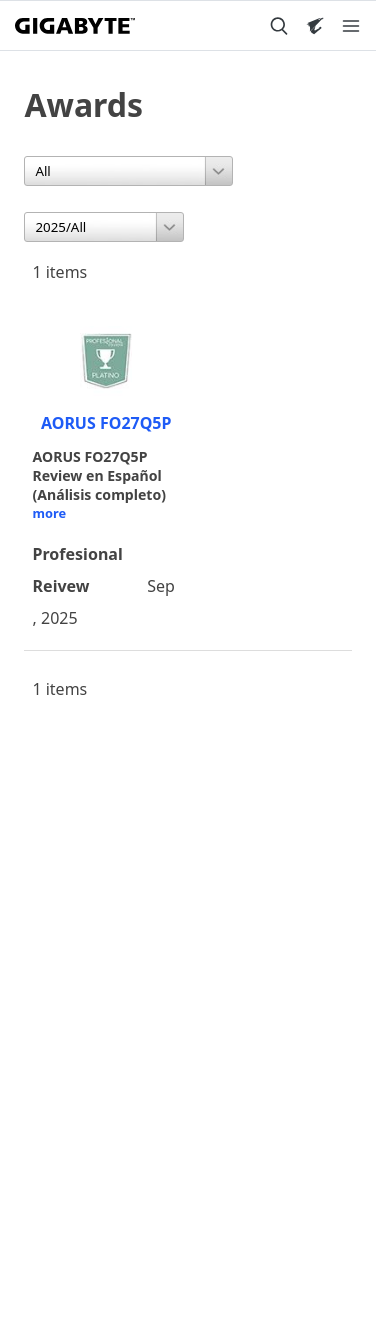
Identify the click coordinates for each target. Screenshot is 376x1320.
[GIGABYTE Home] (75, 26)
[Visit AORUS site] (315, 26)
